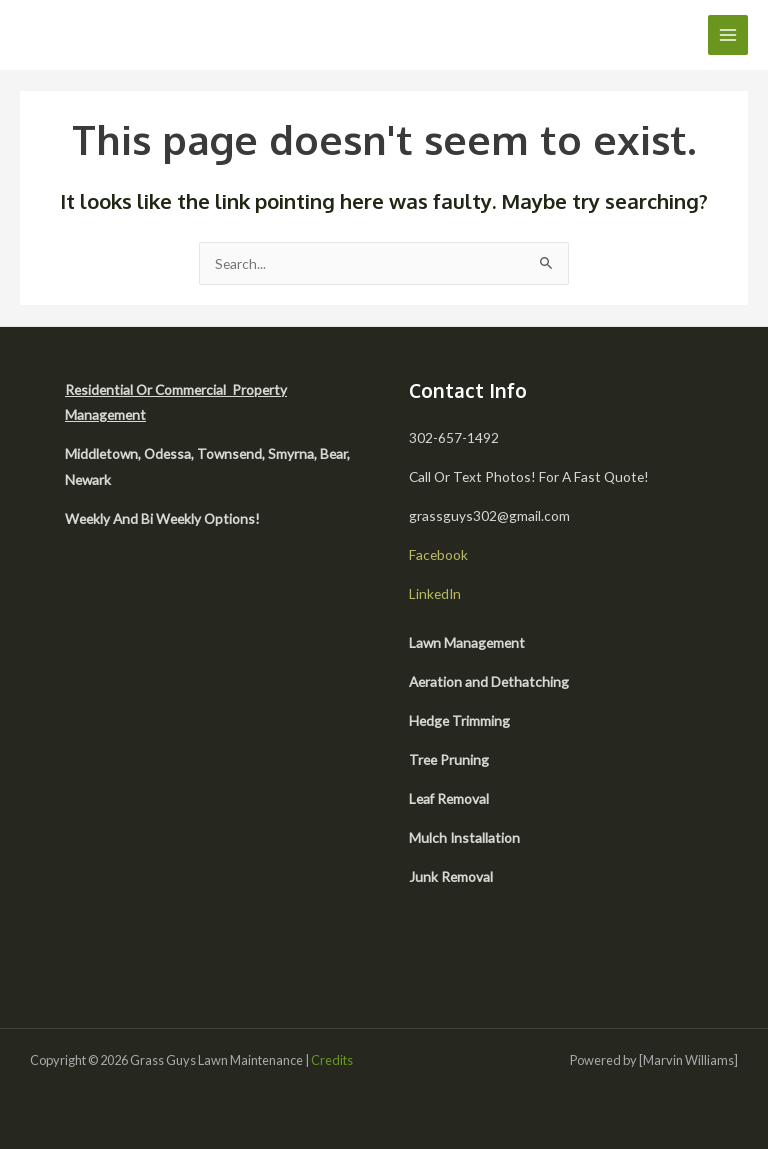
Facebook (438, 554)
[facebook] (467, 957)
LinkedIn (435, 593)
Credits (332, 1060)
